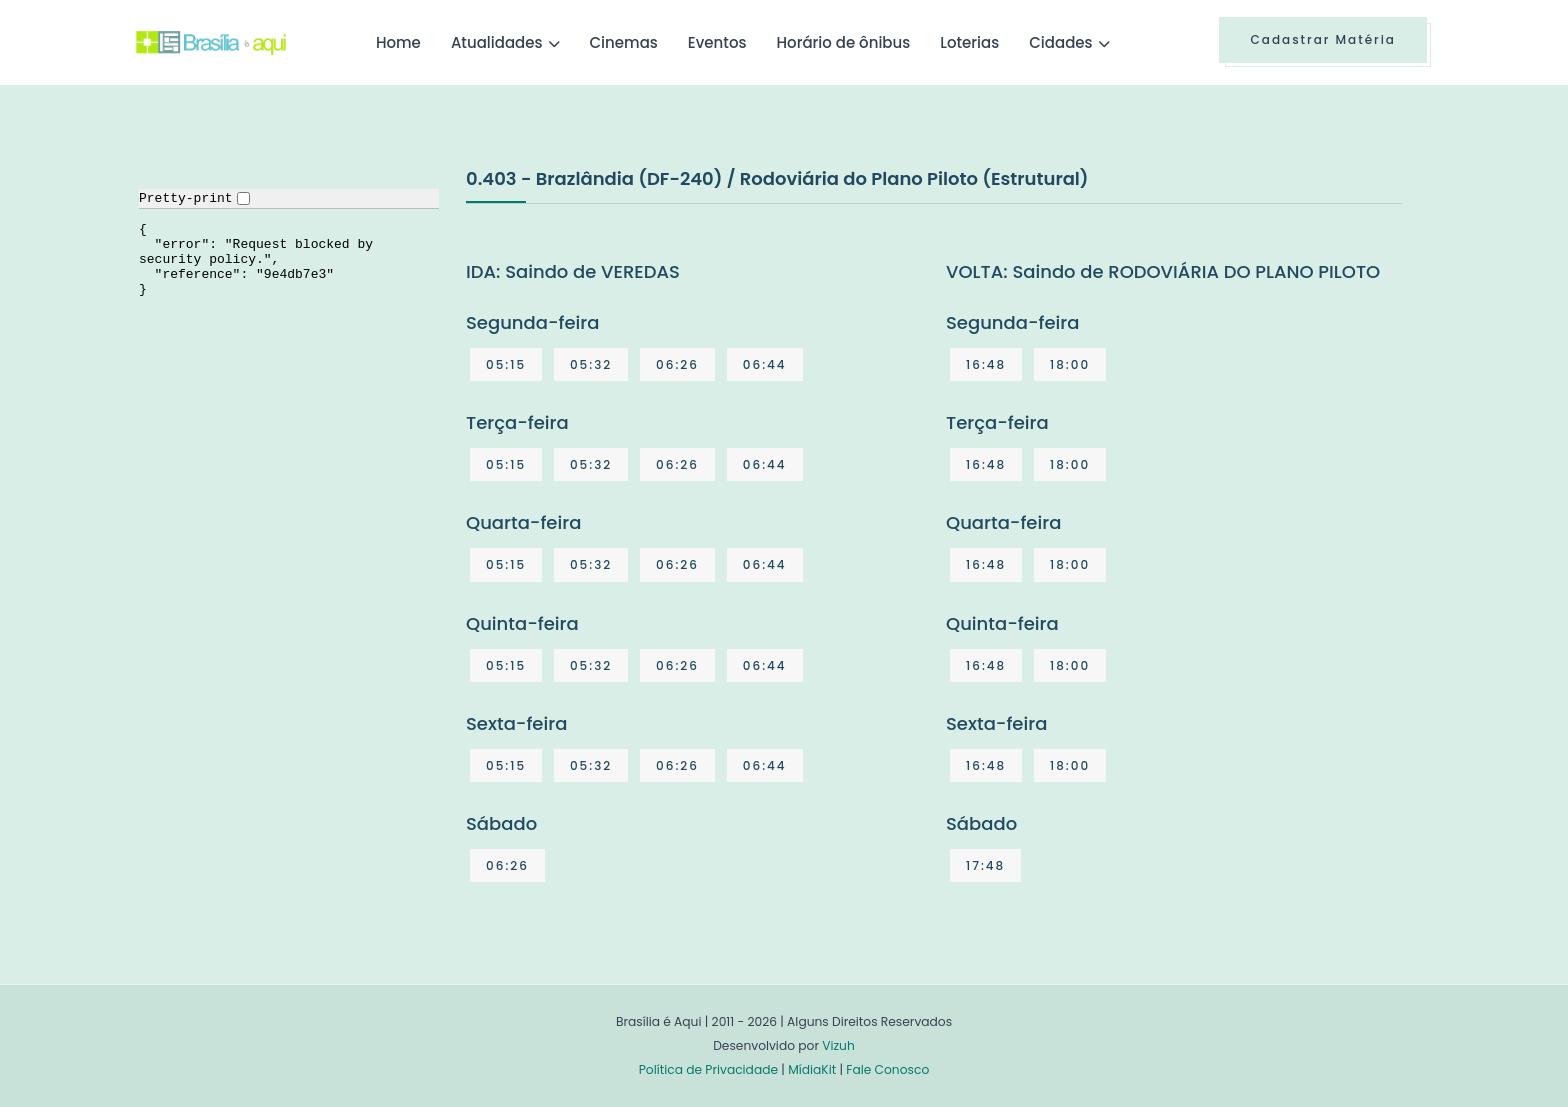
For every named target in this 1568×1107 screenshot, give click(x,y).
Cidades (1060, 42)
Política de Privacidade (708, 1069)
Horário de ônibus (843, 42)
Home (398, 42)
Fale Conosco (887, 1069)
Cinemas (624, 42)
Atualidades (497, 42)
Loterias (969, 42)
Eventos (717, 42)
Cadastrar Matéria (1323, 39)
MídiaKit (812, 1069)
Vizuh (838, 1045)
